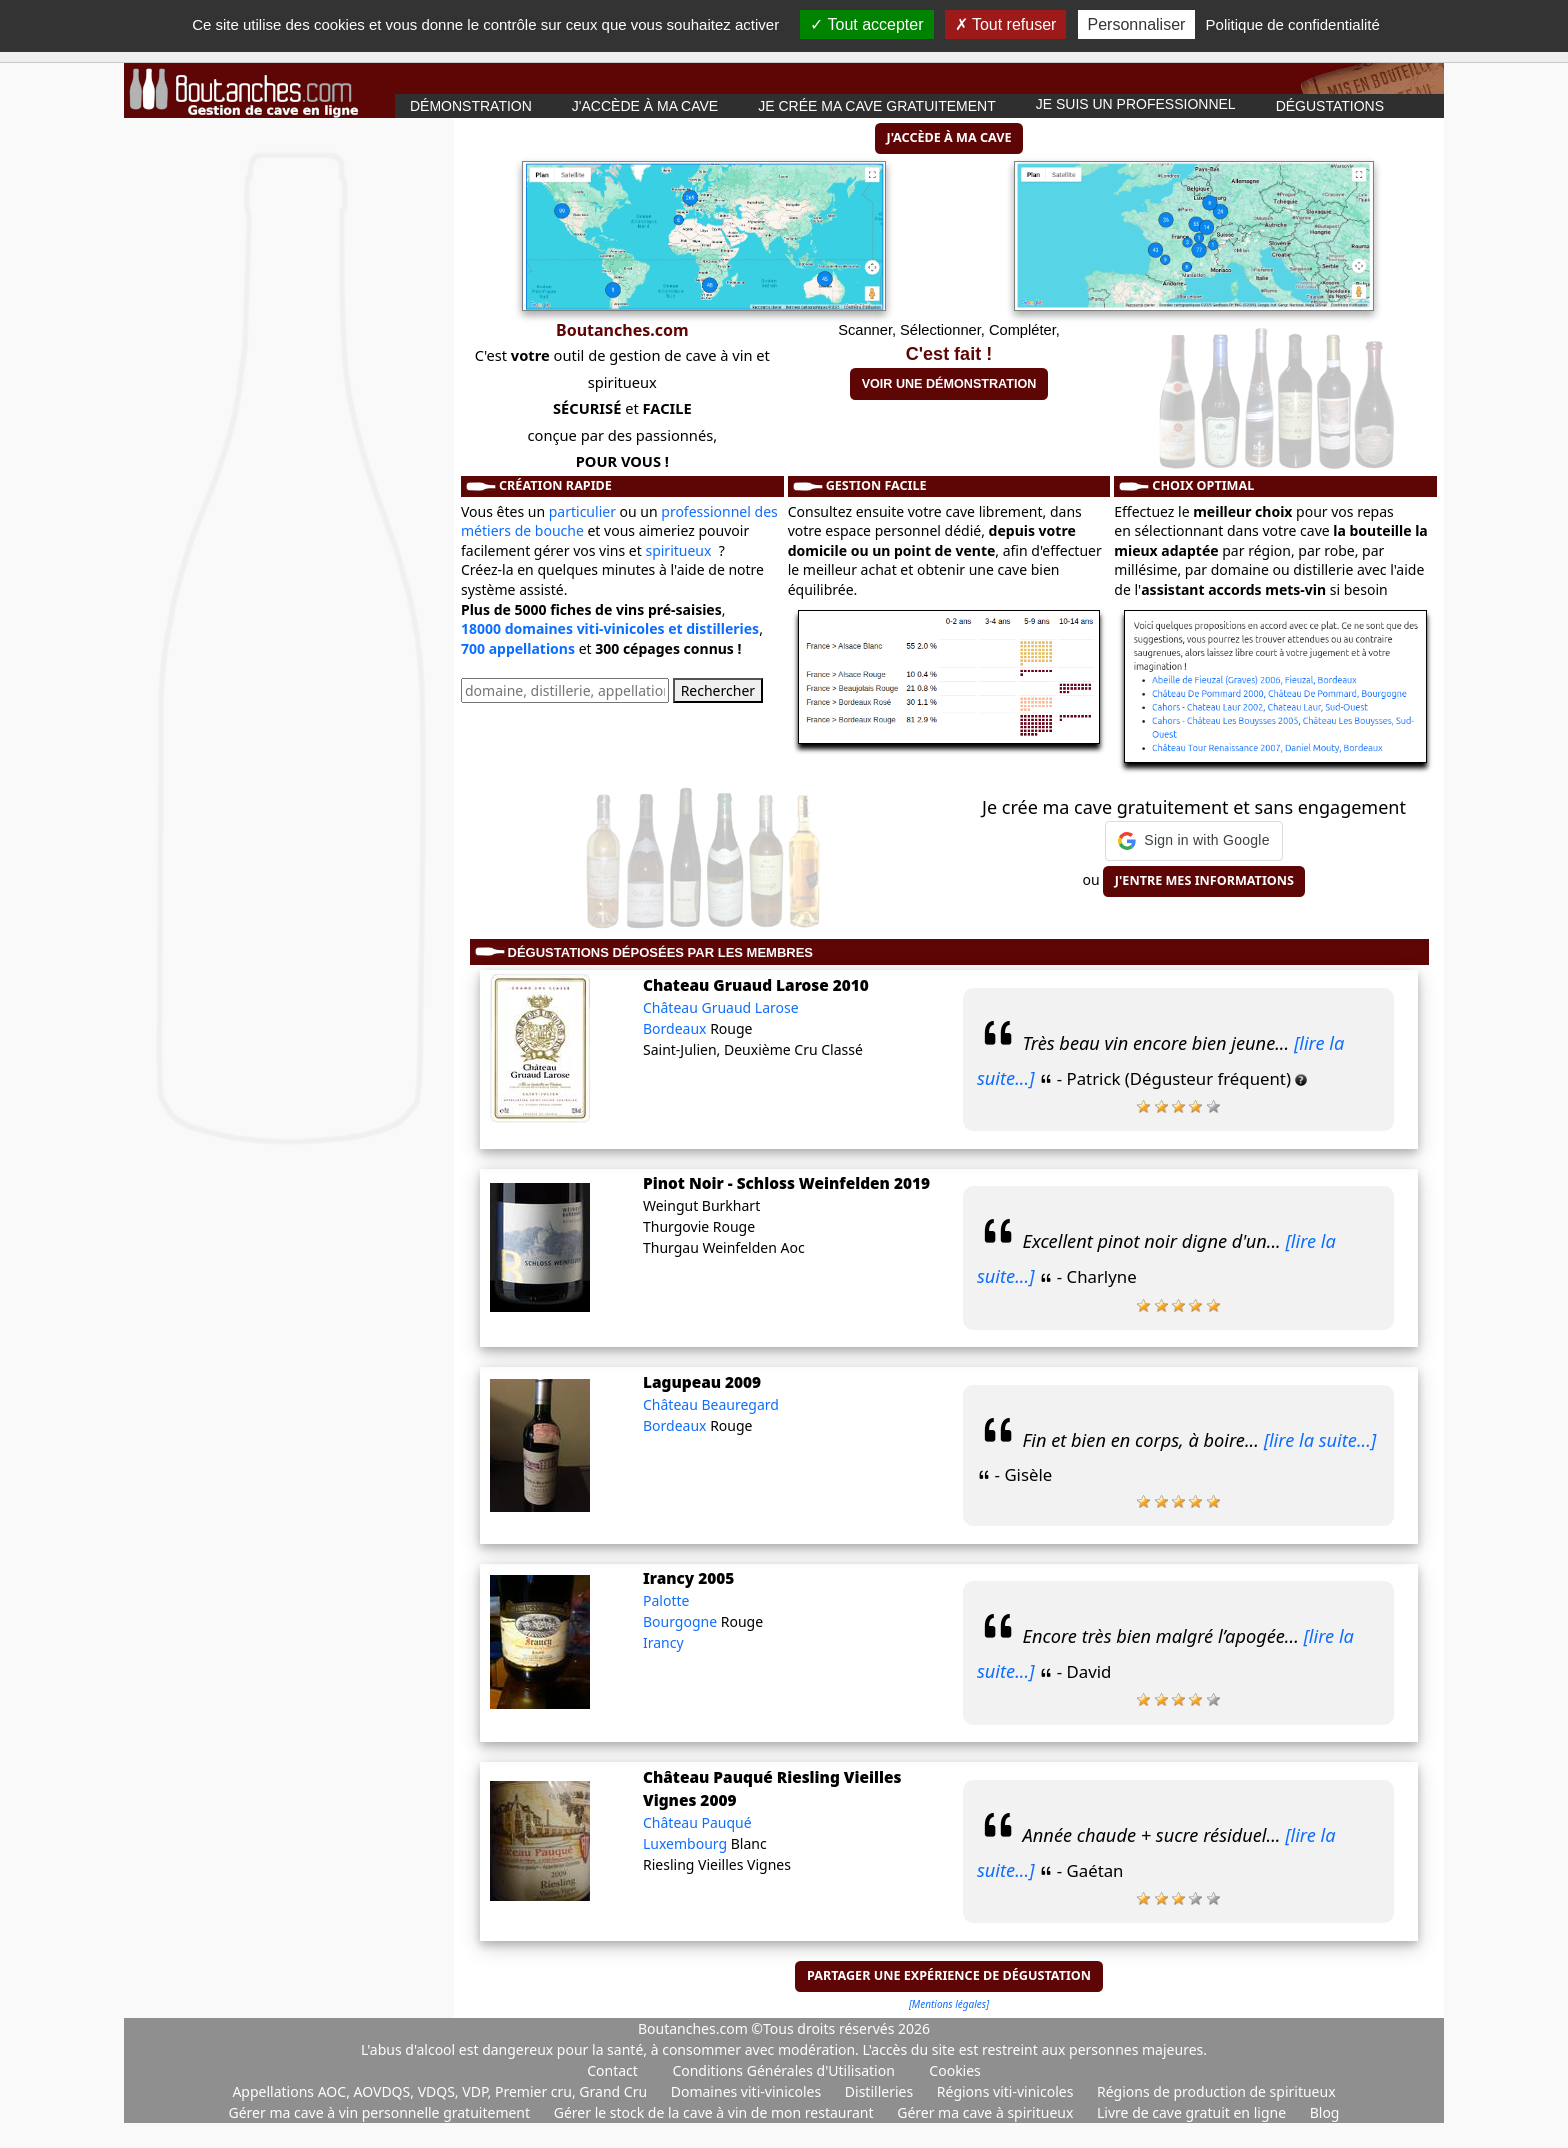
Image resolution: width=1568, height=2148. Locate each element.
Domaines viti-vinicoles (748, 2091)
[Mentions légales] (949, 2004)
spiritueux (678, 550)
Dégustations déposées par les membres (661, 952)
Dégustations (1330, 106)
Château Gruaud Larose (721, 1007)
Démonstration (471, 106)
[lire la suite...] (1320, 1440)
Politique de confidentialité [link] (1293, 24)
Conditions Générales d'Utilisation (783, 2070)
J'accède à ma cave (645, 106)
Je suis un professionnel (1136, 104)
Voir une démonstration (949, 384)
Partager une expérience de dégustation (949, 1975)
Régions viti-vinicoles (1007, 2091)
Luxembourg (687, 1843)
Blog (1325, 2112)
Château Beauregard (711, 1404)
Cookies (954, 2070)
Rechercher (718, 690)
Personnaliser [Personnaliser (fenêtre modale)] (1137, 24)
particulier (582, 511)
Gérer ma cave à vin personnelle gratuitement (381, 2112)
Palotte (666, 1600)
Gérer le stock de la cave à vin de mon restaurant (715, 2112)
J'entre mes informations (1204, 880)
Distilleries (881, 2091)
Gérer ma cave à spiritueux (987, 2112)
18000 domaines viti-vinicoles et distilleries (610, 628)
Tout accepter (866, 24)
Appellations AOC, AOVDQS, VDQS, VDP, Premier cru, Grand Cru (441, 2091)
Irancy (663, 1642)
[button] (1193, 841)
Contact (612, 2070)
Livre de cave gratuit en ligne (1193, 2112)
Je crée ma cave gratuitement (877, 106)
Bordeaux (676, 1028)
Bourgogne (682, 1621)
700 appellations (518, 648)
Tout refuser (1006, 24)
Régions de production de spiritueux (1216, 2091)
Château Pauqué (697, 1822)
